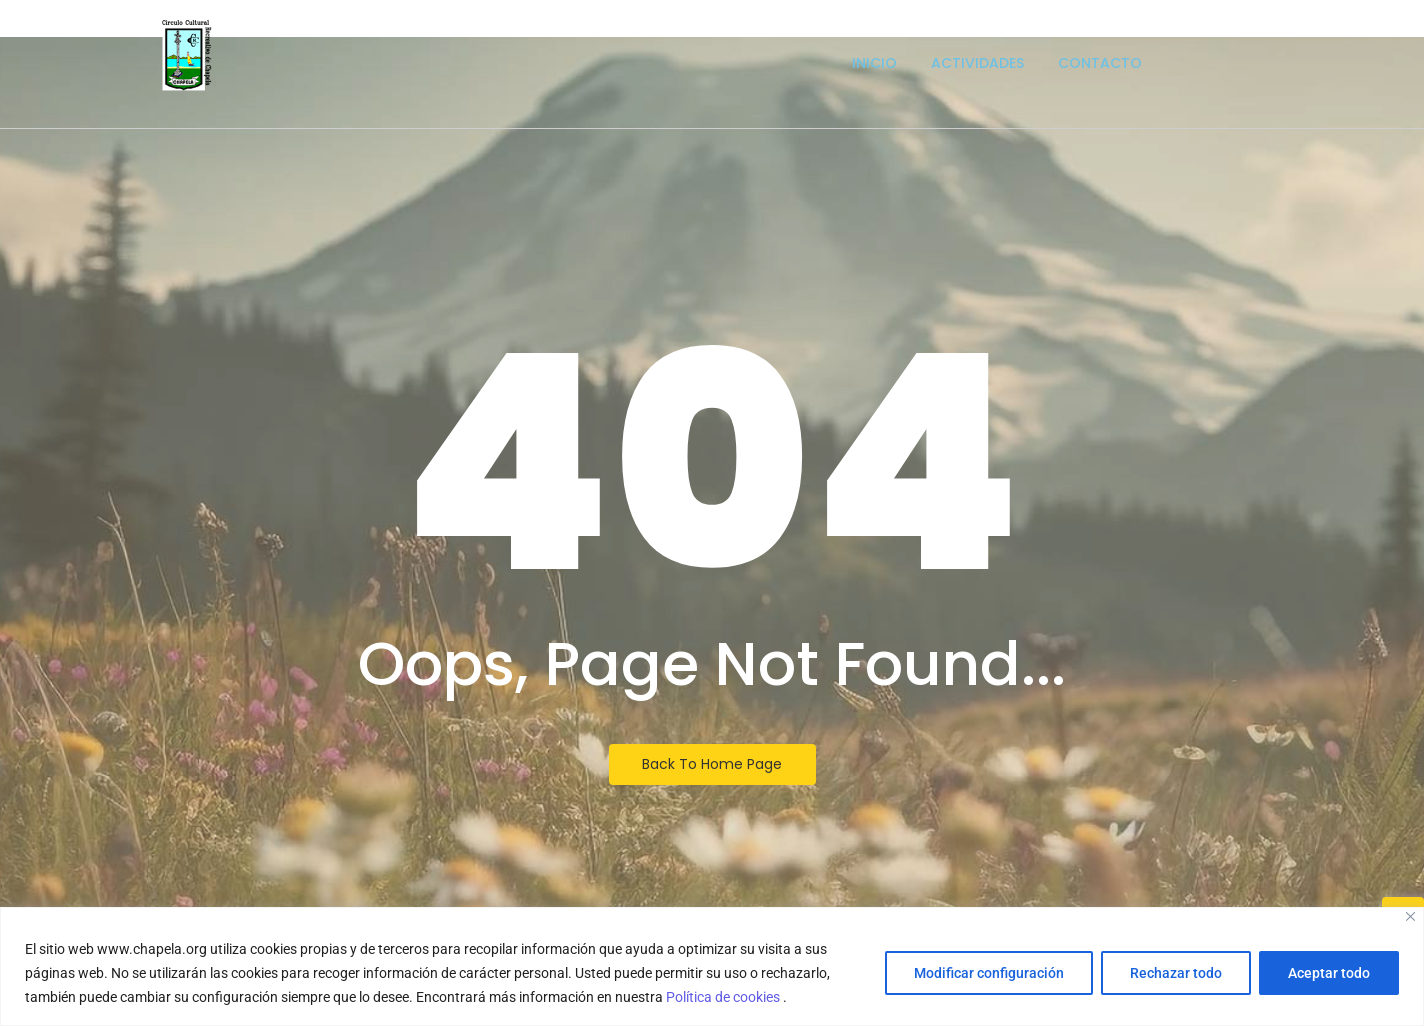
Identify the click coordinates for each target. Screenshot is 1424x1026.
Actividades (977, 63)
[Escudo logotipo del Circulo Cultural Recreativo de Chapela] (187, 55)
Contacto (1100, 63)
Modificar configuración (989, 973)
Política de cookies (724, 997)
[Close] (1410, 916)
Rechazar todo (1176, 973)
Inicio (874, 63)
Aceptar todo (1329, 973)
